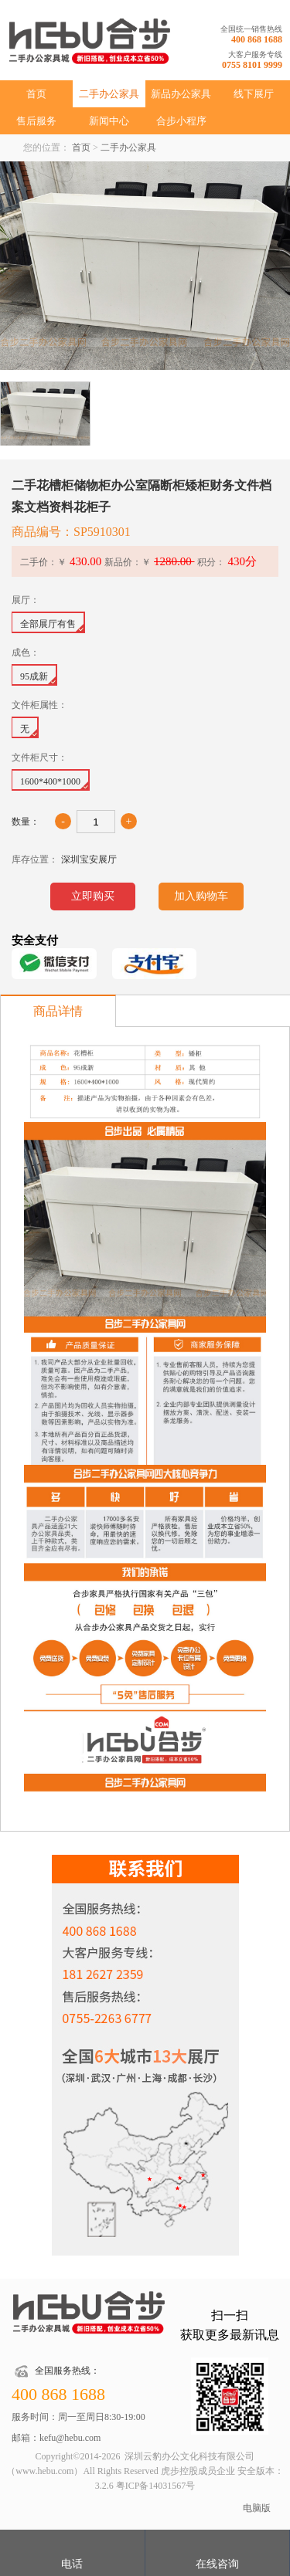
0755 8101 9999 (252, 64)
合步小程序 (181, 121)
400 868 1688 (256, 39)
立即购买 (92, 896)
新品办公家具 (181, 94)
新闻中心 (109, 121)
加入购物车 (201, 896)
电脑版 (257, 2508)
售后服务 (36, 121)
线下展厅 (254, 94)
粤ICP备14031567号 (156, 2485)
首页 (36, 94)
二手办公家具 (109, 94)
